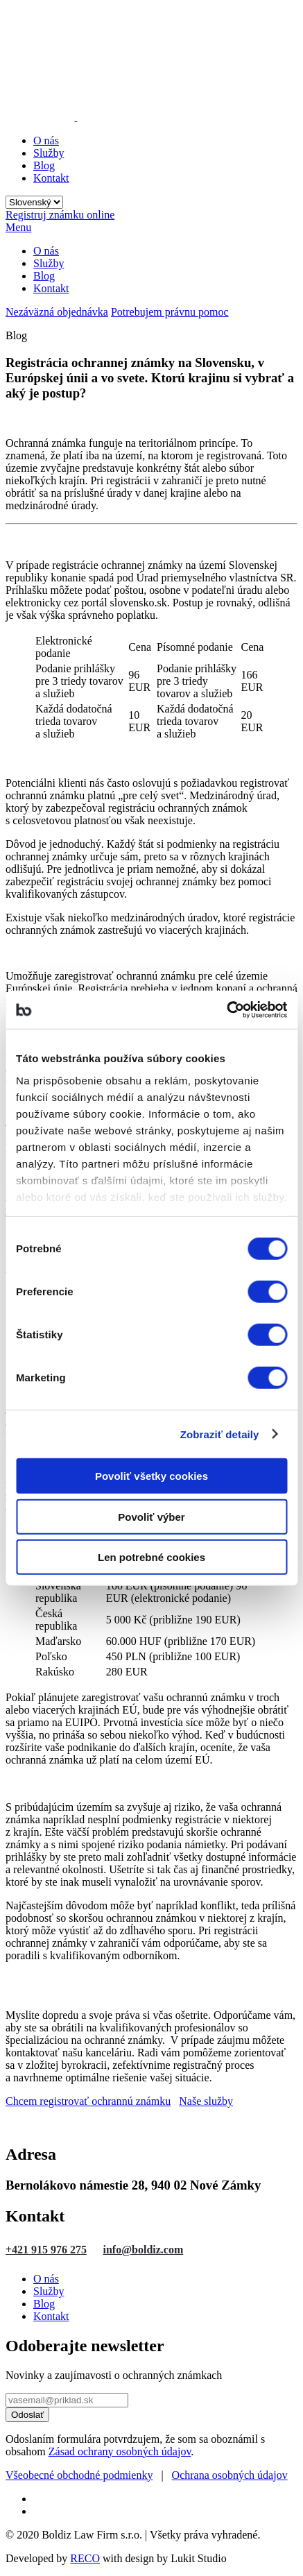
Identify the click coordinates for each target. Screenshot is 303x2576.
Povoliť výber (151, 1516)
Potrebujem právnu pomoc (170, 312)
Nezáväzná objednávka (57, 312)
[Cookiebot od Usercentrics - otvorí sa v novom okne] (226, 1009)
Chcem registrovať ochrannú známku (88, 2101)
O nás (46, 140)
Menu (18, 227)
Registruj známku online (60, 215)
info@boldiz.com (143, 2249)
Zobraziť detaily (219, 1434)
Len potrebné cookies (151, 1557)
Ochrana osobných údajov (230, 2475)
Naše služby (206, 2101)
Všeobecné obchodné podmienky (79, 2475)
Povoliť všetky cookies (151, 1476)
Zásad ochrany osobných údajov (120, 2451)
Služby (48, 153)
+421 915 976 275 (46, 2249)
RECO (85, 2558)
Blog (44, 165)
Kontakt (51, 178)
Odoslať (27, 2414)
